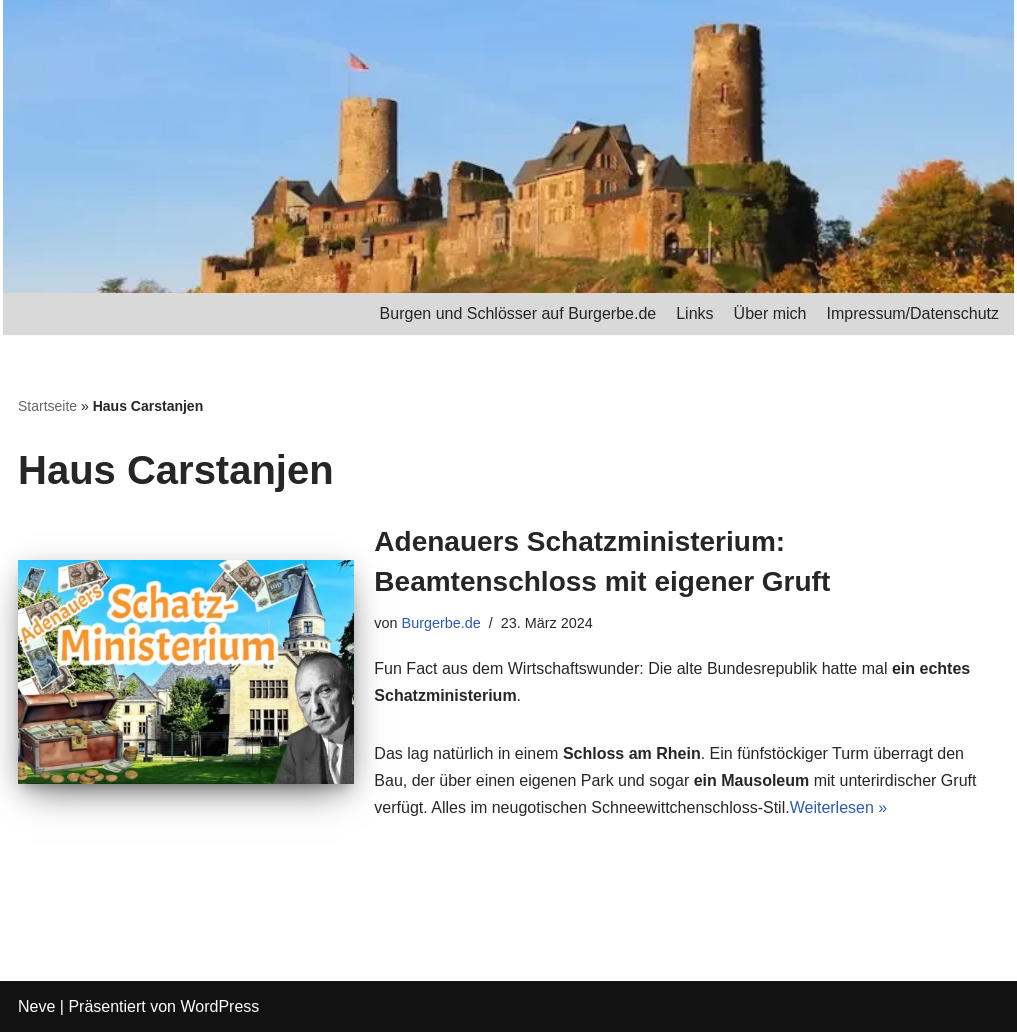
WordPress (219, 1006)
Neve (36, 1006)
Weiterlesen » (839, 807)
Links (694, 313)
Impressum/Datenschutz (912, 313)
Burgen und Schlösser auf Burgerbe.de (518, 313)
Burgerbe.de (441, 623)
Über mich (770, 313)
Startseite (47, 406)
